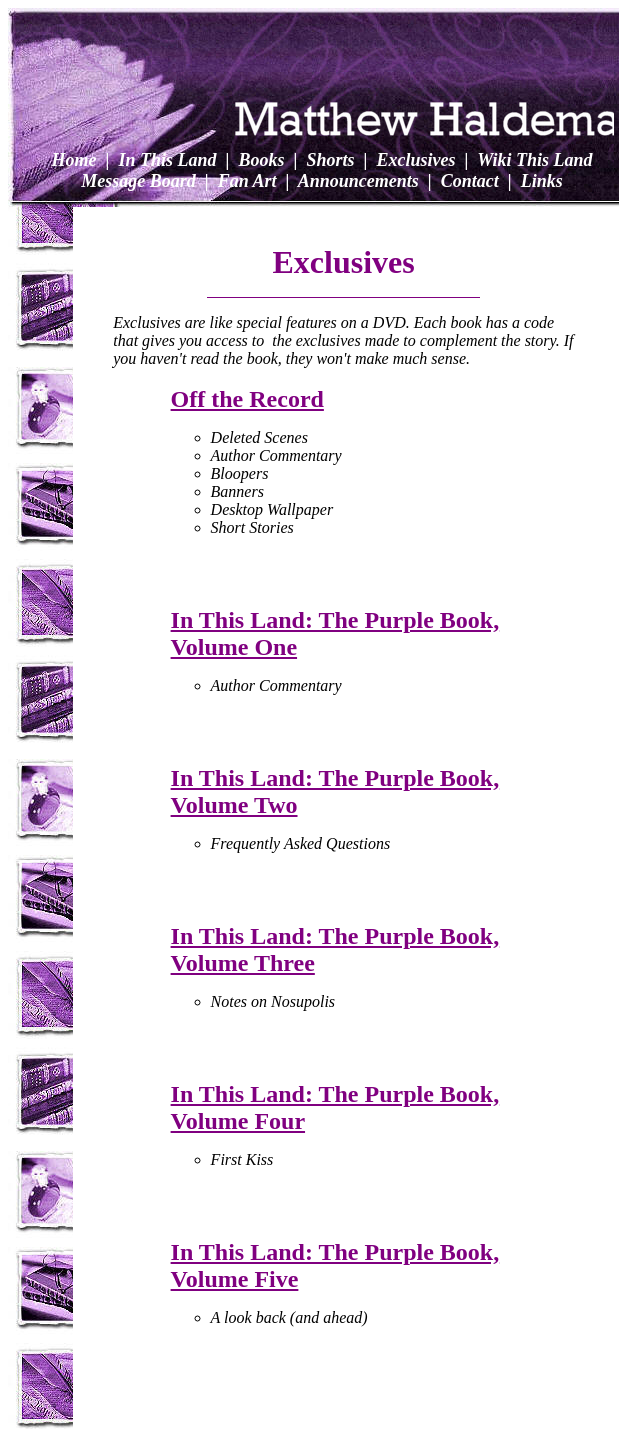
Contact (467, 181)
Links (539, 181)
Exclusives (414, 160)
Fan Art (244, 181)
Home (74, 160)
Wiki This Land (533, 160)
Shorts (328, 160)
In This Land (165, 160)
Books (259, 160)
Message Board (138, 181)
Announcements (356, 181)
